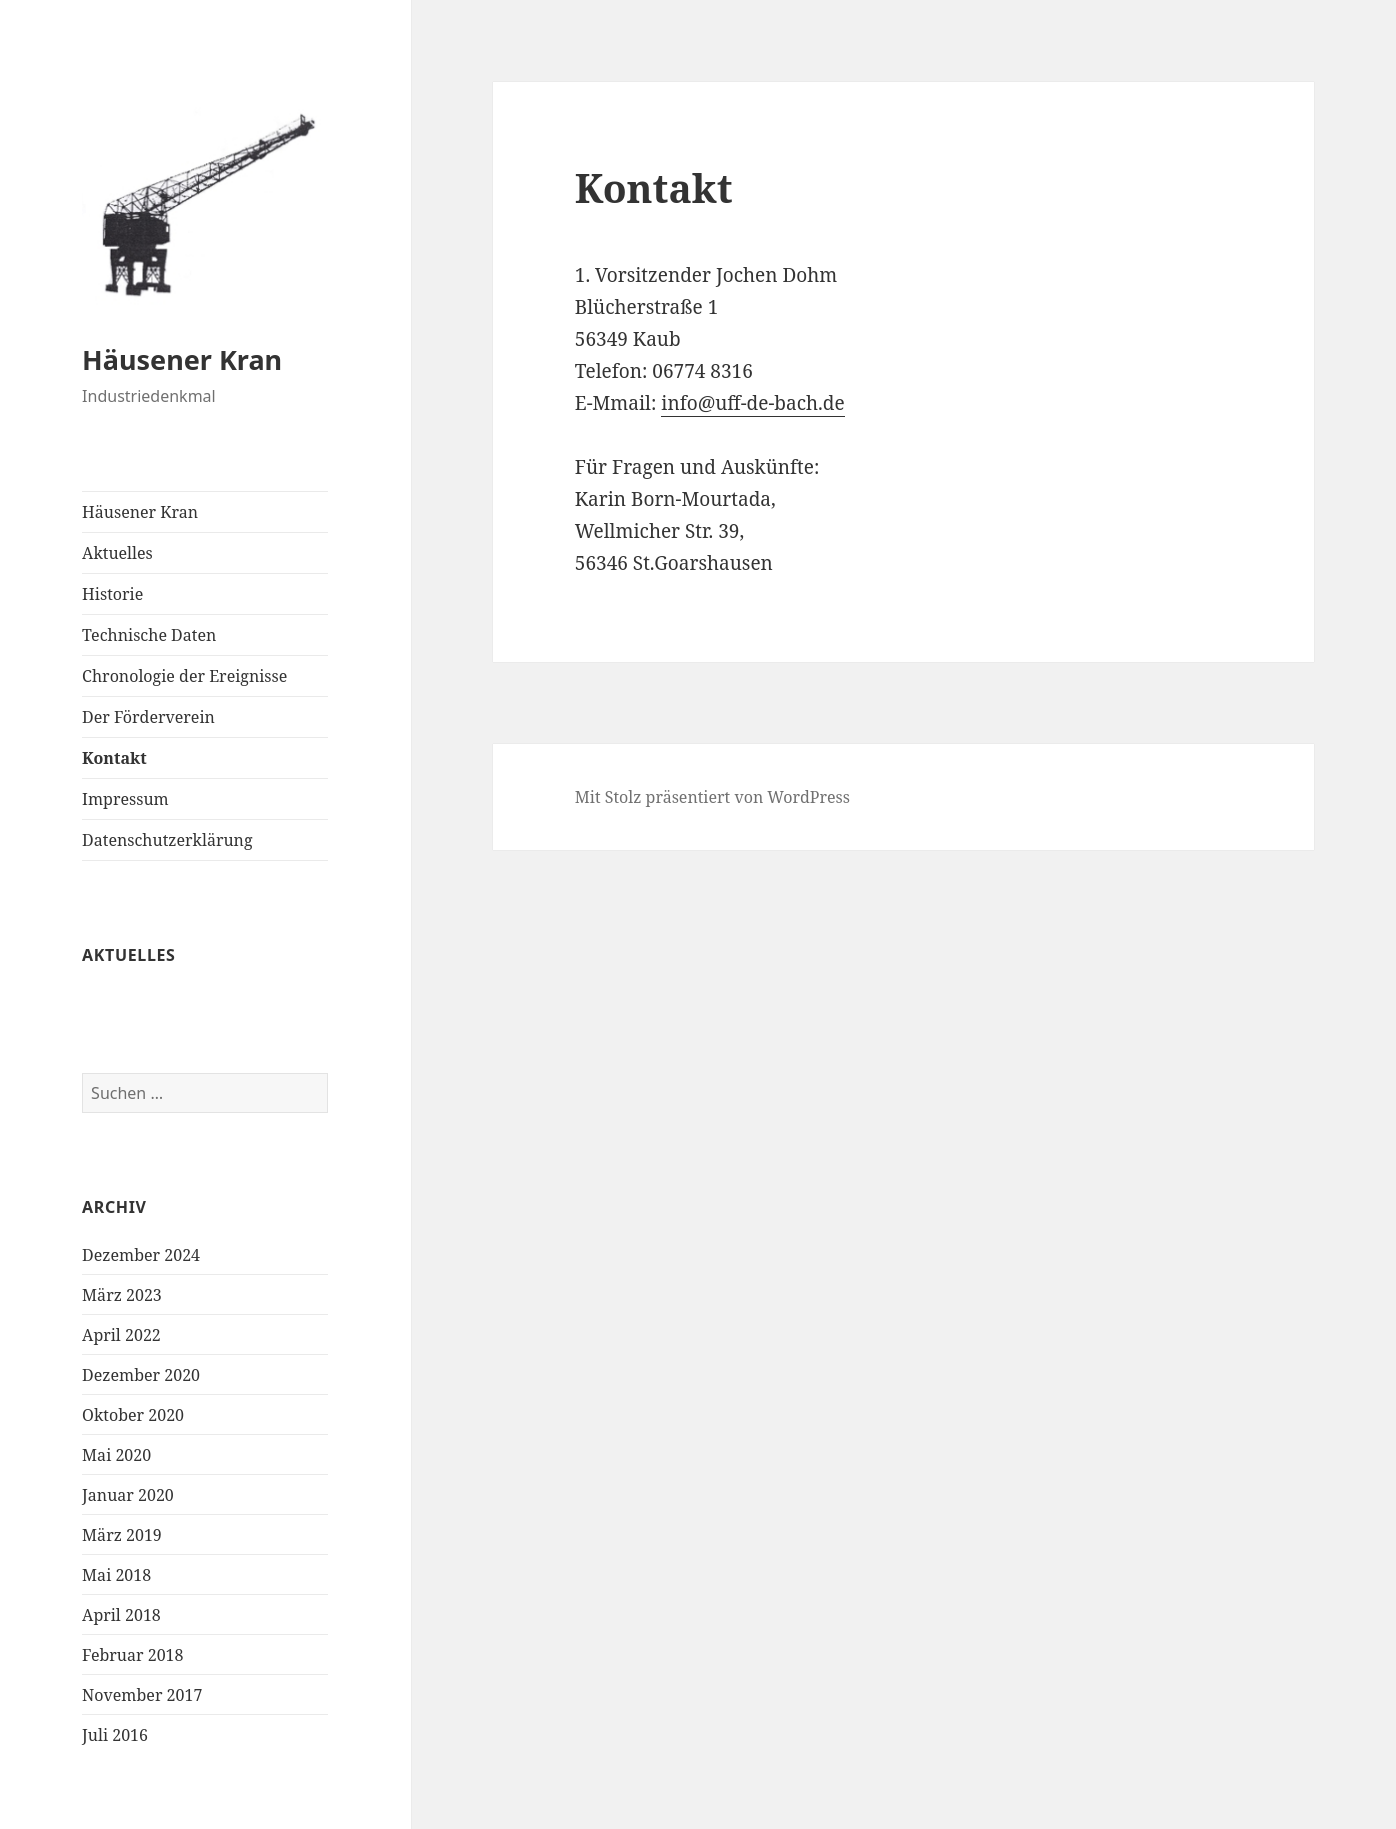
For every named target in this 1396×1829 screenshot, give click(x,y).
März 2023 (122, 1295)
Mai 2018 (116, 1575)
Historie (112, 594)
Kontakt (114, 758)
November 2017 (142, 1695)
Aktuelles (117, 553)
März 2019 (122, 1535)
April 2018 (121, 1615)
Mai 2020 (116, 1455)
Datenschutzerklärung (167, 840)
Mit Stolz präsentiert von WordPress (712, 797)
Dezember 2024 (141, 1255)
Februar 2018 (132, 1655)
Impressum (125, 799)
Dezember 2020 (141, 1375)
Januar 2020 (128, 1495)
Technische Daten (149, 635)
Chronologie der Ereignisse (184, 676)
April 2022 (121, 1335)
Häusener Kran (182, 359)
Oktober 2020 (133, 1415)
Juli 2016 (115, 1735)
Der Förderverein (148, 717)
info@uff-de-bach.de (752, 403)
